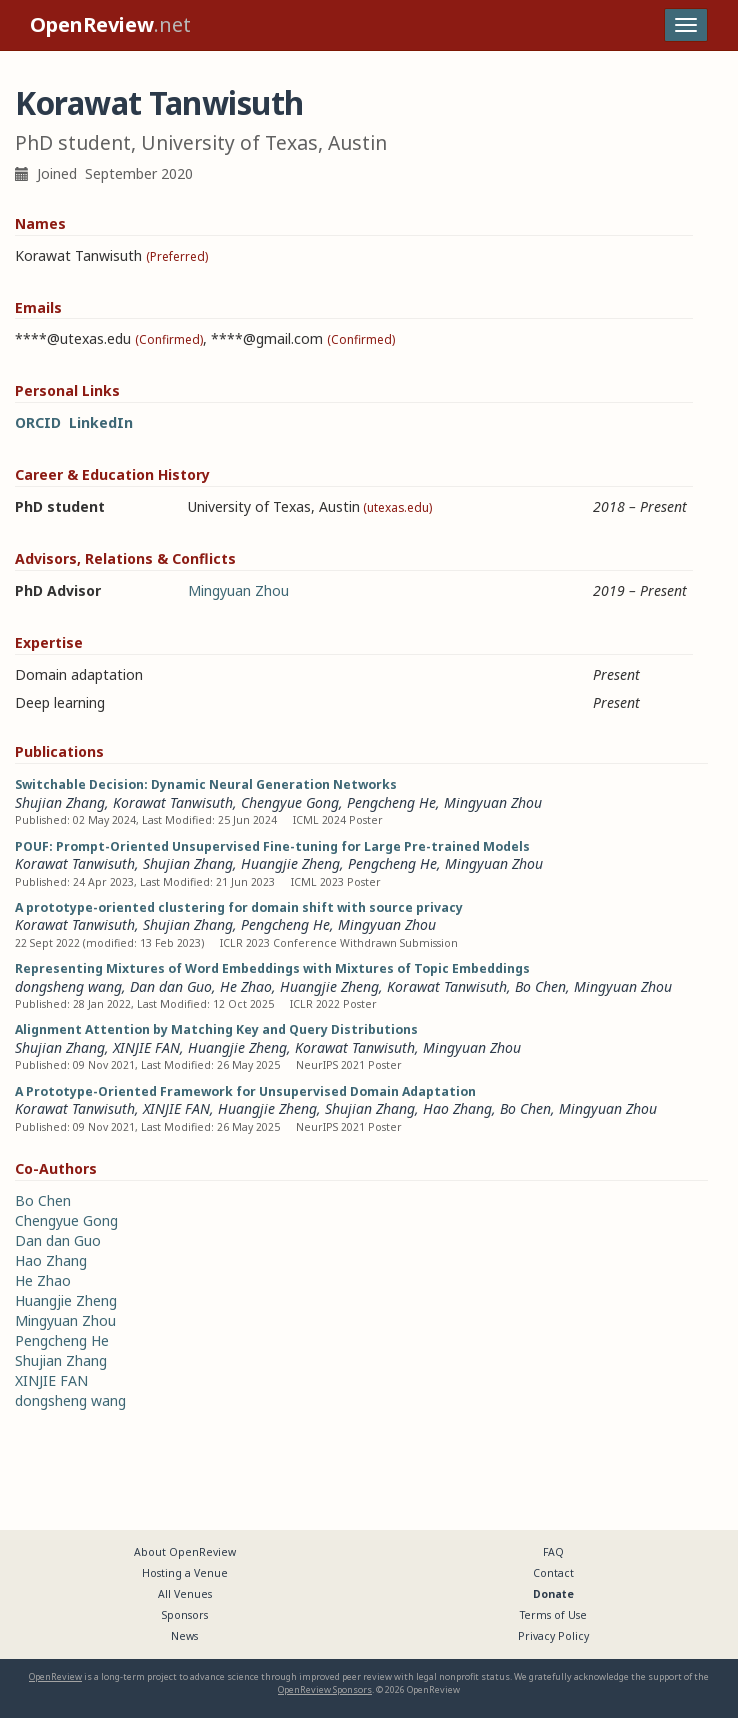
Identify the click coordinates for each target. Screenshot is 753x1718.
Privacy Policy (553, 1636)
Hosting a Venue (185, 1573)
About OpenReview (185, 1552)
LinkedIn (101, 422)
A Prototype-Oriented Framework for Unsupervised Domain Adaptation (245, 1091)
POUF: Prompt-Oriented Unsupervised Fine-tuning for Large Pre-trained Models (272, 846)
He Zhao (246, 986)
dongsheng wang (68, 986)
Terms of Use (553, 1615)
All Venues (185, 1594)
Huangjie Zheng (290, 863)
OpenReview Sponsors (325, 1689)
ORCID (38, 422)
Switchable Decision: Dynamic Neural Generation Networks (206, 784)
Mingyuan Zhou (238, 590)
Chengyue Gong (290, 802)
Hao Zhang (457, 1108)
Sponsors (185, 1615)
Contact (553, 1573)
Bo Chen (540, 986)
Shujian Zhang (60, 802)
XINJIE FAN (146, 1047)
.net (110, 24)
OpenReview (55, 1676)
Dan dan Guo (171, 986)
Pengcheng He (391, 802)
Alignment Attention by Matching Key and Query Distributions (216, 1029)
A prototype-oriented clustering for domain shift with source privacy (239, 907)
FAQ (553, 1552)
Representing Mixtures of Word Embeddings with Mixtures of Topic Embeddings (272, 968)
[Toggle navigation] (686, 25)
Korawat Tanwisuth (173, 802)
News (184, 1636)
